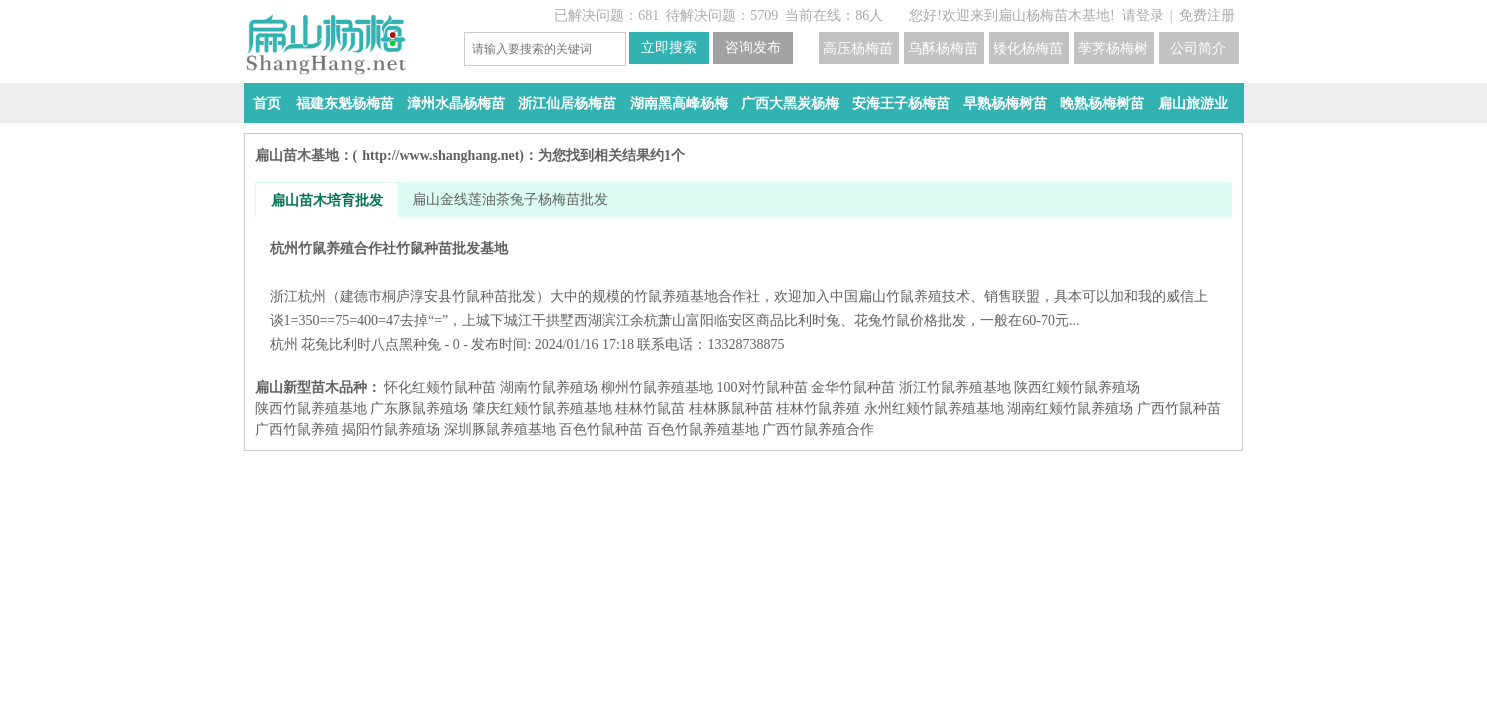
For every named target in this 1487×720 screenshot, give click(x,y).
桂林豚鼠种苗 (731, 408)
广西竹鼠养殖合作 (818, 429)
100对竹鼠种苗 (762, 387)
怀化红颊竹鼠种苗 (440, 387)
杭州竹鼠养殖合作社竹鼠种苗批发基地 (743, 284)
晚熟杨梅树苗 (1102, 103)
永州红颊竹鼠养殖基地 (934, 408)
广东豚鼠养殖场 (419, 408)
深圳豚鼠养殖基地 (500, 429)
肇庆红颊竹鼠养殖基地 (542, 408)
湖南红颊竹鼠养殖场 (1070, 408)
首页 (267, 103)
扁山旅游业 (1193, 103)
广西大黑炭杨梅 (790, 103)
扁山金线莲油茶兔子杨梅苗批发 (510, 199)
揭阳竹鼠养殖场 (391, 429)
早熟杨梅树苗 (1005, 103)
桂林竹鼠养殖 (818, 408)
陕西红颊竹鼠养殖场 (1077, 387)
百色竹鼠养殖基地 (703, 429)
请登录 (1143, 15)
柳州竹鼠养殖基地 (657, 387)
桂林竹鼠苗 (650, 408)
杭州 (284, 344)
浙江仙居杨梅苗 (567, 103)
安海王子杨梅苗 (901, 103)
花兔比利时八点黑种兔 (371, 344)
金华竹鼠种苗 (853, 387)
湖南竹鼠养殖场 (549, 387)
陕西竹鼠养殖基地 (311, 408)
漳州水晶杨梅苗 (456, 103)
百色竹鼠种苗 (601, 429)
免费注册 (1207, 15)
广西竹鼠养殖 (297, 429)
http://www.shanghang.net (440, 155)
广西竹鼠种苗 (1179, 408)
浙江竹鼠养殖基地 (955, 387)
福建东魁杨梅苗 (345, 103)
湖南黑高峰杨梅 (679, 103)
